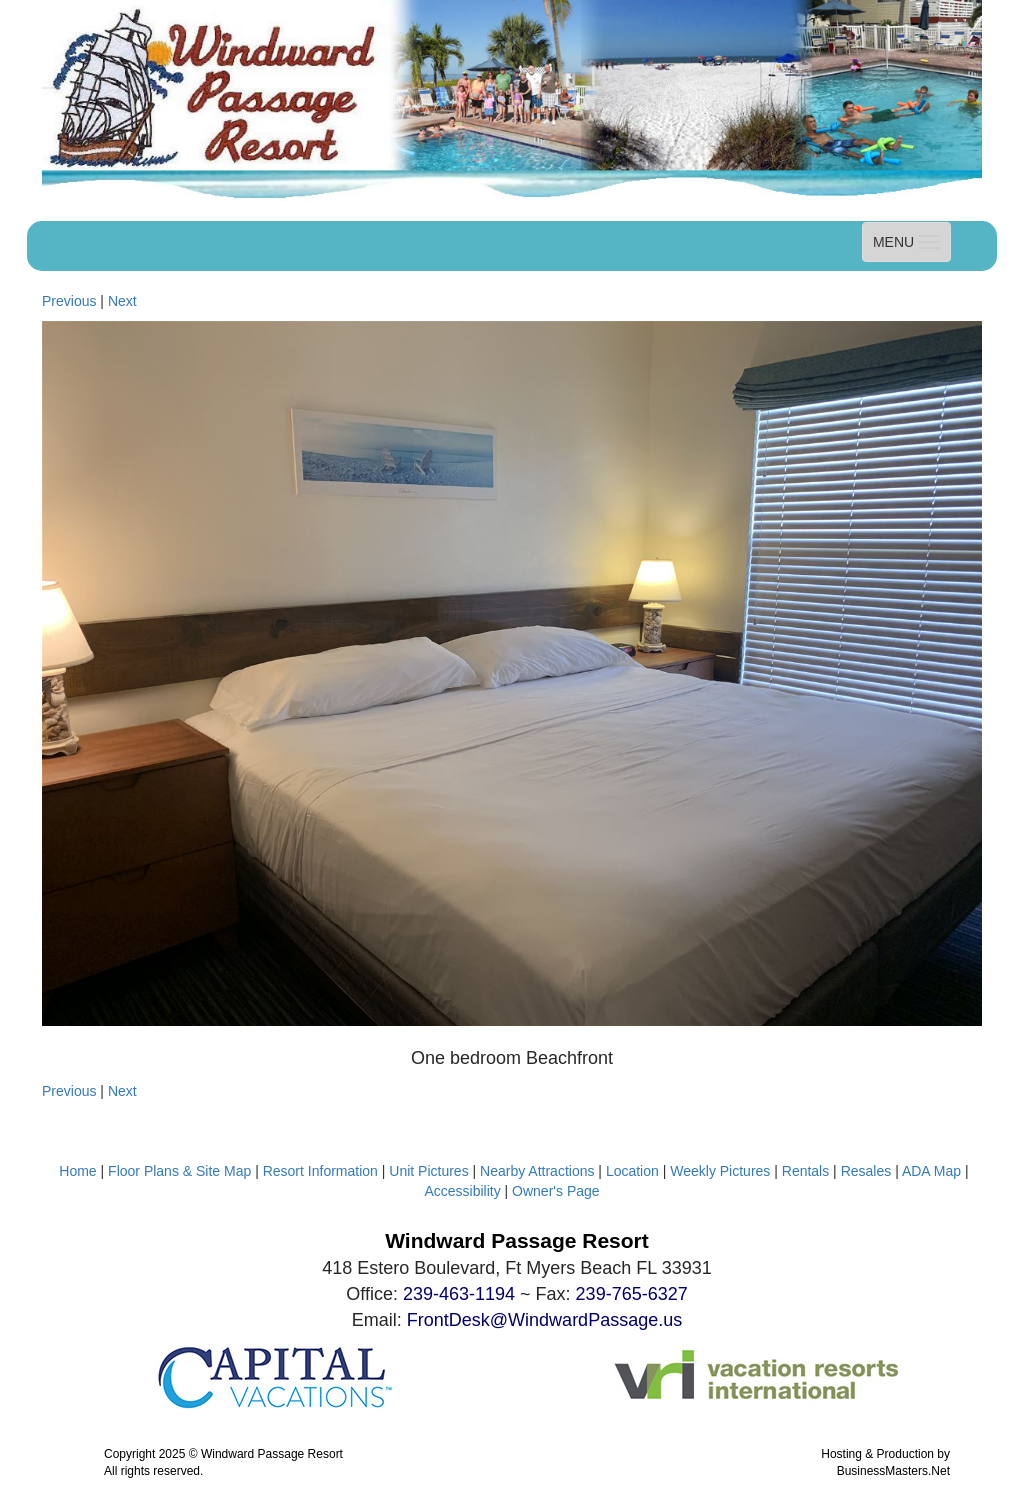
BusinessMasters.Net (893, 1471)
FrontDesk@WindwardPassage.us (544, 1320)
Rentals (805, 1171)
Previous (69, 301)
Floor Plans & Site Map (181, 1171)
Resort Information (320, 1171)
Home (77, 1171)
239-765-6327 (632, 1294)
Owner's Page (556, 1191)
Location (632, 1171)
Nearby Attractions (537, 1171)
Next (122, 301)
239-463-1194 (459, 1294)
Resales (866, 1171)
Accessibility (462, 1191)
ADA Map (931, 1171)
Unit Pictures (428, 1171)
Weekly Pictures (720, 1171)
